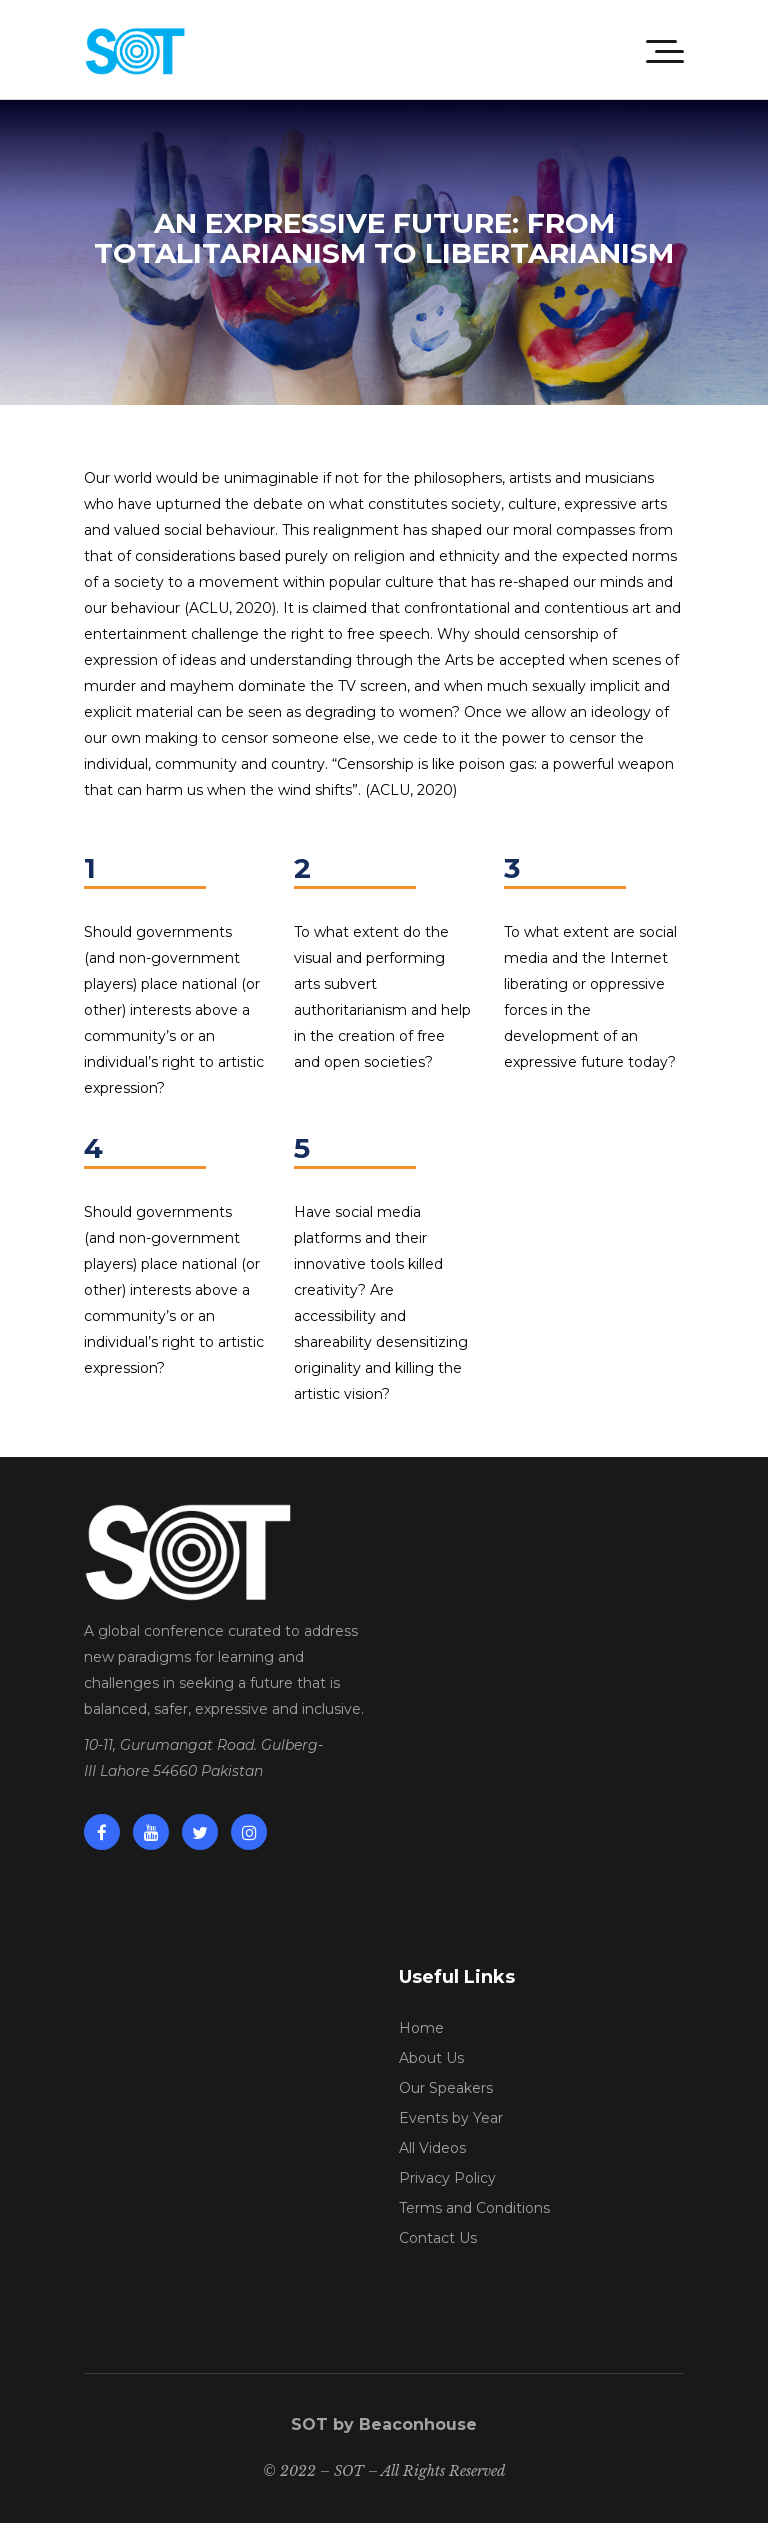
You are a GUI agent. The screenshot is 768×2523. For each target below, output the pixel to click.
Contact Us (438, 2238)
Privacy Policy (447, 2178)
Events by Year (451, 2118)
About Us (431, 2058)
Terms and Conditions (474, 2208)
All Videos (432, 2148)
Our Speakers (446, 2088)
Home (421, 2028)
